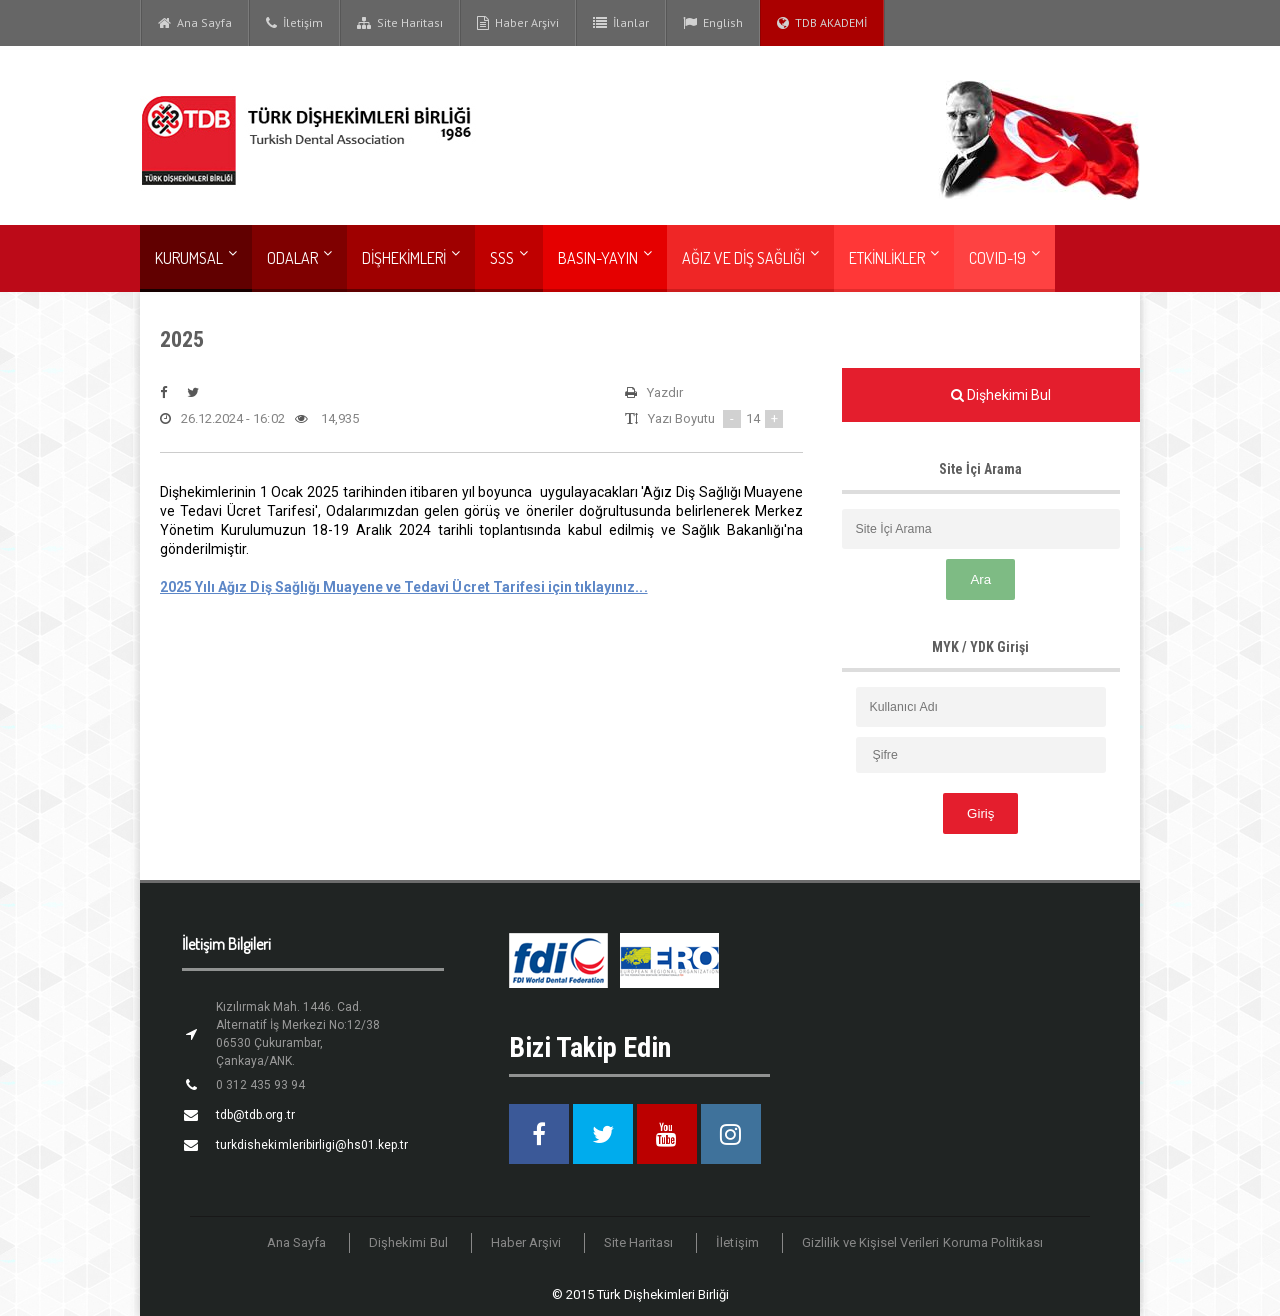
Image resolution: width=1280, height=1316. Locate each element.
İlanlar (621, 23)
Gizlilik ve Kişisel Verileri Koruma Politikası (922, 1242)
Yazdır (654, 393)
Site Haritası (400, 23)
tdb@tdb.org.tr (255, 1115)
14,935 (326, 419)
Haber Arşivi (518, 23)
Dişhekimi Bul (410, 1242)
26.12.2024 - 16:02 (222, 419)
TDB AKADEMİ (822, 23)
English (713, 23)
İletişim (294, 23)
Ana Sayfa (195, 23)
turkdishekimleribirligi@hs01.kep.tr (311, 1145)
